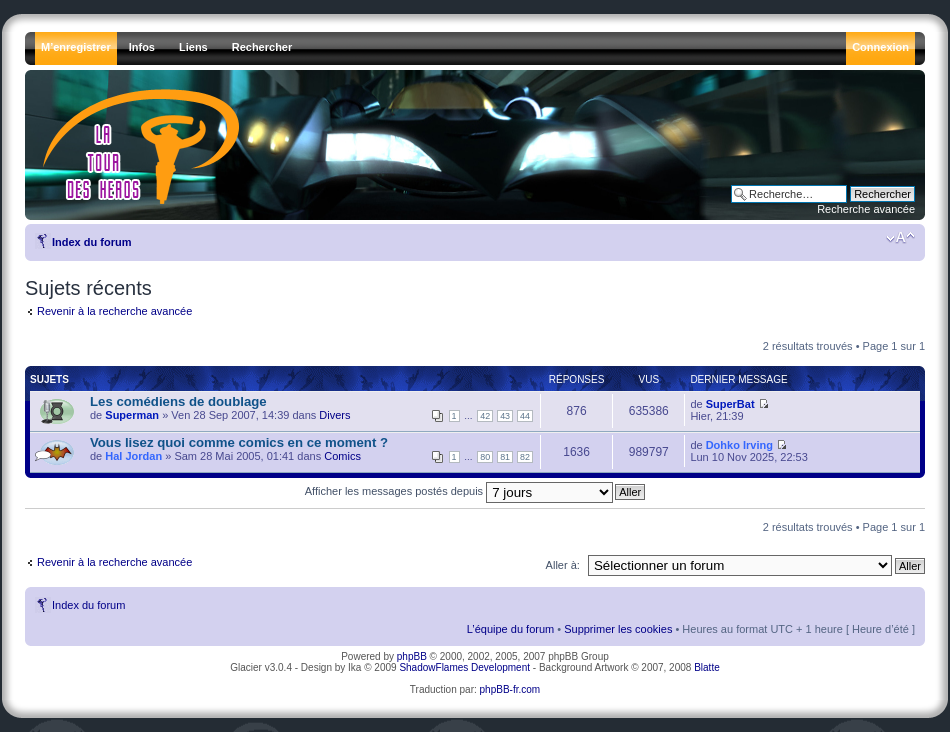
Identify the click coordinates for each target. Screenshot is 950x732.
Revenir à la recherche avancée (114, 311)
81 (505, 457)
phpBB (412, 656)
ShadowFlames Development (464, 667)
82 (525, 457)
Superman (132, 415)
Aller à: (563, 565)
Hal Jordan (133, 456)
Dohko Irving (739, 445)
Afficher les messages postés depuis (459, 491)
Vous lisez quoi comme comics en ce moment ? (239, 442)
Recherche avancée (866, 209)
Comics (342, 456)
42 (485, 416)
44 (525, 416)
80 (485, 457)
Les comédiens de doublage (178, 401)
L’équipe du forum (510, 629)
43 (505, 416)
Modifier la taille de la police (900, 238)
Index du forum (91, 242)
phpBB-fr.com (510, 689)
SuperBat (730, 404)
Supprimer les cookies (618, 629)
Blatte (707, 667)
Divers (334, 415)
